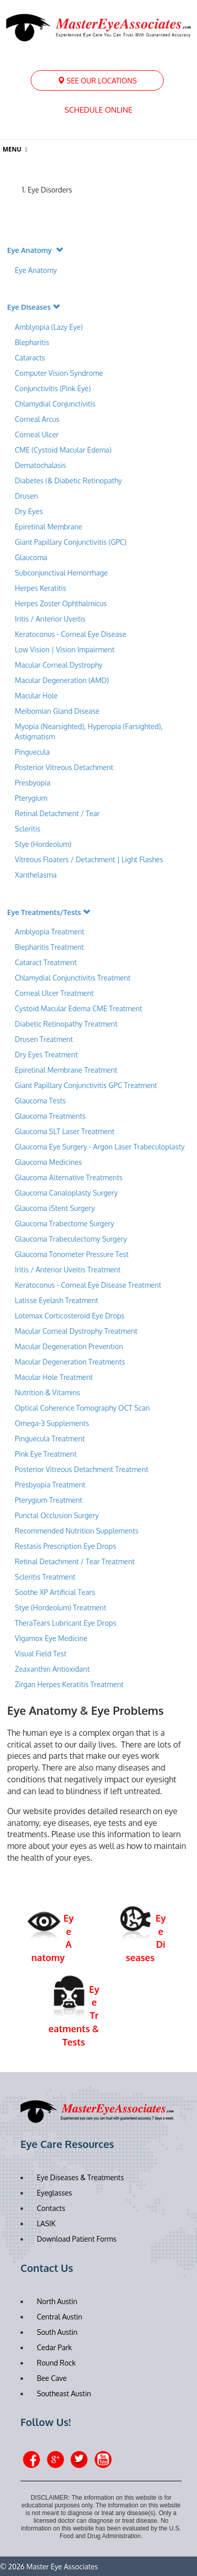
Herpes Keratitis (40, 588)
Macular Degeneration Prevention (69, 1346)
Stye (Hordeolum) (43, 844)
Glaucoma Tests (40, 1100)
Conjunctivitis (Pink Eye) (53, 388)
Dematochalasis (40, 465)
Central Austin (59, 2316)
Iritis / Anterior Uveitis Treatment (68, 1269)
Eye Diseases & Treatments (80, 2177)
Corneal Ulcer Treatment (54, 993)
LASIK (46, 2223)
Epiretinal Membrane (48, 526)
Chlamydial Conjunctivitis (55, 403)
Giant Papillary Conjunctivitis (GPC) (70, 542)
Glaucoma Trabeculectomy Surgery (71, 1238)
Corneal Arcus (37, 419)
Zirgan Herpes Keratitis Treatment (69, 1684)
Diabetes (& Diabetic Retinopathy (68, 480)
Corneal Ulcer (37, 434)
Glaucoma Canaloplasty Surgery (66, 1192)
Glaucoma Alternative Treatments (69, 1177)
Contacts (51, 2208)
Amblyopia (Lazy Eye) (49, 327)
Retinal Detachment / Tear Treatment (75, 1561)
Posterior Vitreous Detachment (64, 767)
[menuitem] (97, 80)
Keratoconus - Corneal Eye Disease (71, 634)
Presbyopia (32, 782)
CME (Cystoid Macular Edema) (63, 449)
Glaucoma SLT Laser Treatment (65, 1131)
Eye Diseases (33, 307)
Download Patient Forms (76, 2238)
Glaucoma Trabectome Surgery (64, 1223)
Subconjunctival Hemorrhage (61, 572)
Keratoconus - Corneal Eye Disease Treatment (88, 1285)
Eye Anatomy (35, 250)
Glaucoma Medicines (48, 1162)
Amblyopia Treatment (49, 931)
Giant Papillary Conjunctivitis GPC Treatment (86, 1085)
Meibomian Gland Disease (57, 711)
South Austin (57, 2332)
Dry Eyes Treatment (46, 1054)
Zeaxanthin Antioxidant (52, 1669)
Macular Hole (36, 695)
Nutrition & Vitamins (47, 1392)
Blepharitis (32, 342)
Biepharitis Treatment (49, 947)
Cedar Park (54, 2347)
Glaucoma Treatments (50, 1116)
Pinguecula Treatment (50, 1438)
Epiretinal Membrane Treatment (66, 1070)
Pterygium (31, 798)
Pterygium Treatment (48, 1500)
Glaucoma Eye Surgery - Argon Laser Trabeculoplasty (100, 1146)
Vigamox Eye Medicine (51, 1638)
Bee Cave (52, 2378)
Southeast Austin (64, 2393)
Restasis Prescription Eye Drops (65, 1546)
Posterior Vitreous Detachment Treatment (81, 1469)
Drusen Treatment (44, 1039)
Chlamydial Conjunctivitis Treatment (72, 977)
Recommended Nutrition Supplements (77, 1530)
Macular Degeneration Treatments (70, 1361)
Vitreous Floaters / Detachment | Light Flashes (89, 859)
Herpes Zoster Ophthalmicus (60, 603)
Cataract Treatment (46, 962)
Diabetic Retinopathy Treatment (66, 1023)
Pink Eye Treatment (46, 1454)
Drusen (26, 496)
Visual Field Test (41, 1653)
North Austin (57, 2301)
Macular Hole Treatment (54, 1377)
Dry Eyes (29, 511)
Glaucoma (31, 557)
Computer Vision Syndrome (59, 373)
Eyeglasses (54, 2192)
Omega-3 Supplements (52, 1423)
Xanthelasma (36, 874)
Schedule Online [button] (98, 110)
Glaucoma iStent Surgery (55, 1208)
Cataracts (30, 357)
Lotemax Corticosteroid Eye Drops (69, 1315)
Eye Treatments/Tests (48, 912)
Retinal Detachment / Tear (57, 813)
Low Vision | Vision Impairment (65, 649)
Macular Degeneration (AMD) (62, 680)
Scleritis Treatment (45, 1576)
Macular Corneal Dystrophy (58, 665)
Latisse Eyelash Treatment (56, 1300)
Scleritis (27, 828)
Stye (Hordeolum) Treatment (60, 1607)
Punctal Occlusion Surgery (57, 1515)
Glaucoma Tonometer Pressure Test (71, 1254)
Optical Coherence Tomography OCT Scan (82, 1407)
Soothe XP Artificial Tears (55, 1592)
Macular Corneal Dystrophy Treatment (76, 1331)
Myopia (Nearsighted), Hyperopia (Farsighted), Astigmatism (89, 731)
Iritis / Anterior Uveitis (51, 618)
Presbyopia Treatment (50, 1484)
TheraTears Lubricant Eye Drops (65, 1623)
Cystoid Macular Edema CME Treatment (78, 1008)
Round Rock (56, 2362)
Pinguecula (32, 752)
